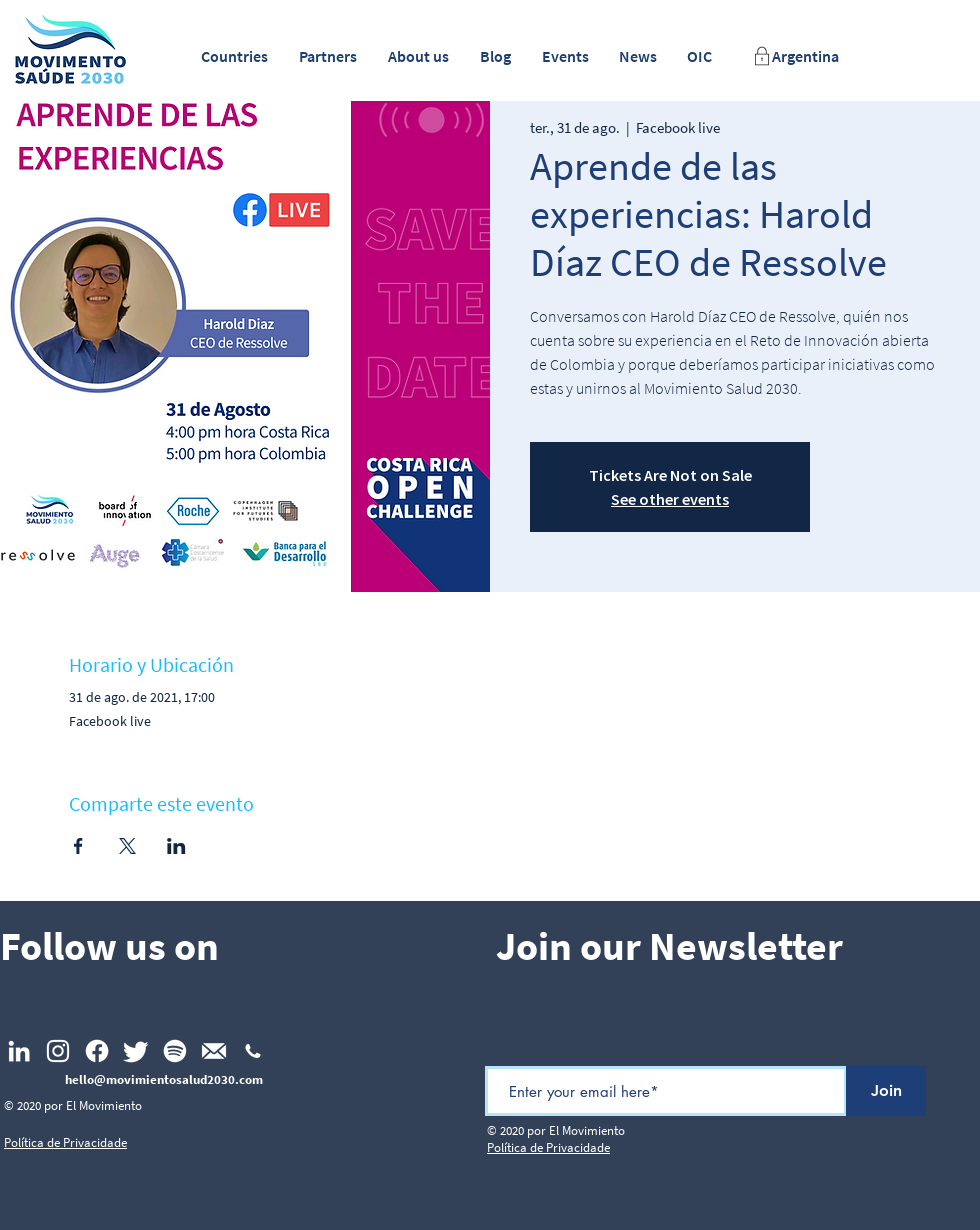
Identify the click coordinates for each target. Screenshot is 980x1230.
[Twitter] (136, 1051)
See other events (670, 499)
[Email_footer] (214, 1051)
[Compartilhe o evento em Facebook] (78, 846)
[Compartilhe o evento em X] (127, 846)
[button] (234, 56)
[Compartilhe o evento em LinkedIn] (176, 846)
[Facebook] (97, 1051)
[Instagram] (58, 1051)
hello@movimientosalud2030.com (164, 1079)
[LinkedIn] (19, 1051)
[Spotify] (175, 1051)
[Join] (886, 1091)
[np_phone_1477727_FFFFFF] (253, 1051)
